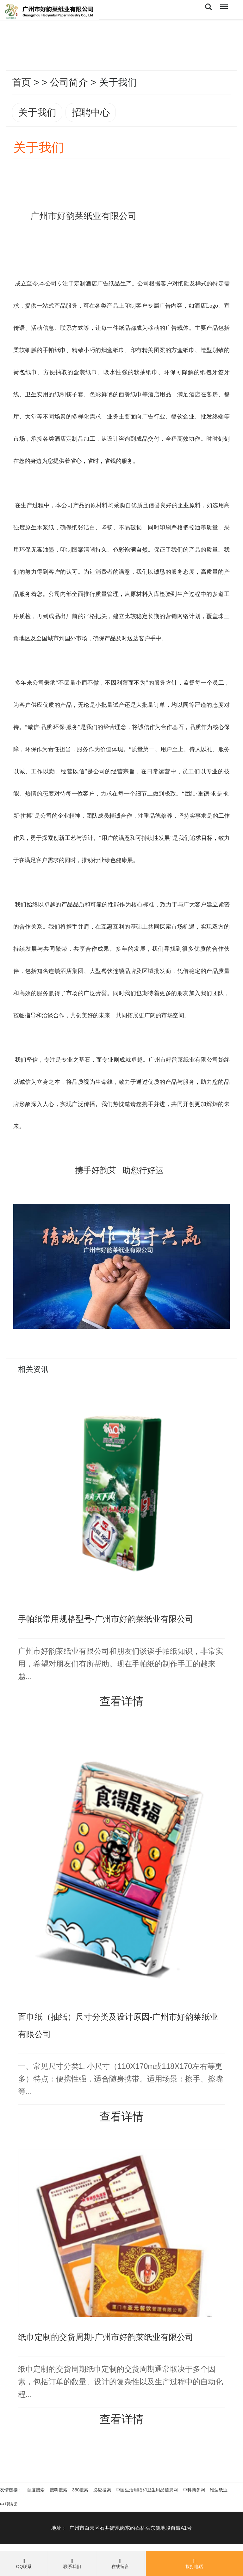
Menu (223, 3)
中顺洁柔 (9, 2504)
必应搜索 (102, 2489)
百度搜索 (36, 2489)
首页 (21, 82)
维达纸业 (218, 2489)
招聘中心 (91, 112)
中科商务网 (194, 2489)
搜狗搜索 (58, 2489)
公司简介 (69, 82)
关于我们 (37, 112)
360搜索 (80, 2489)
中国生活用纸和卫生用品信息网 (147, 2489)
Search (208, 7)
